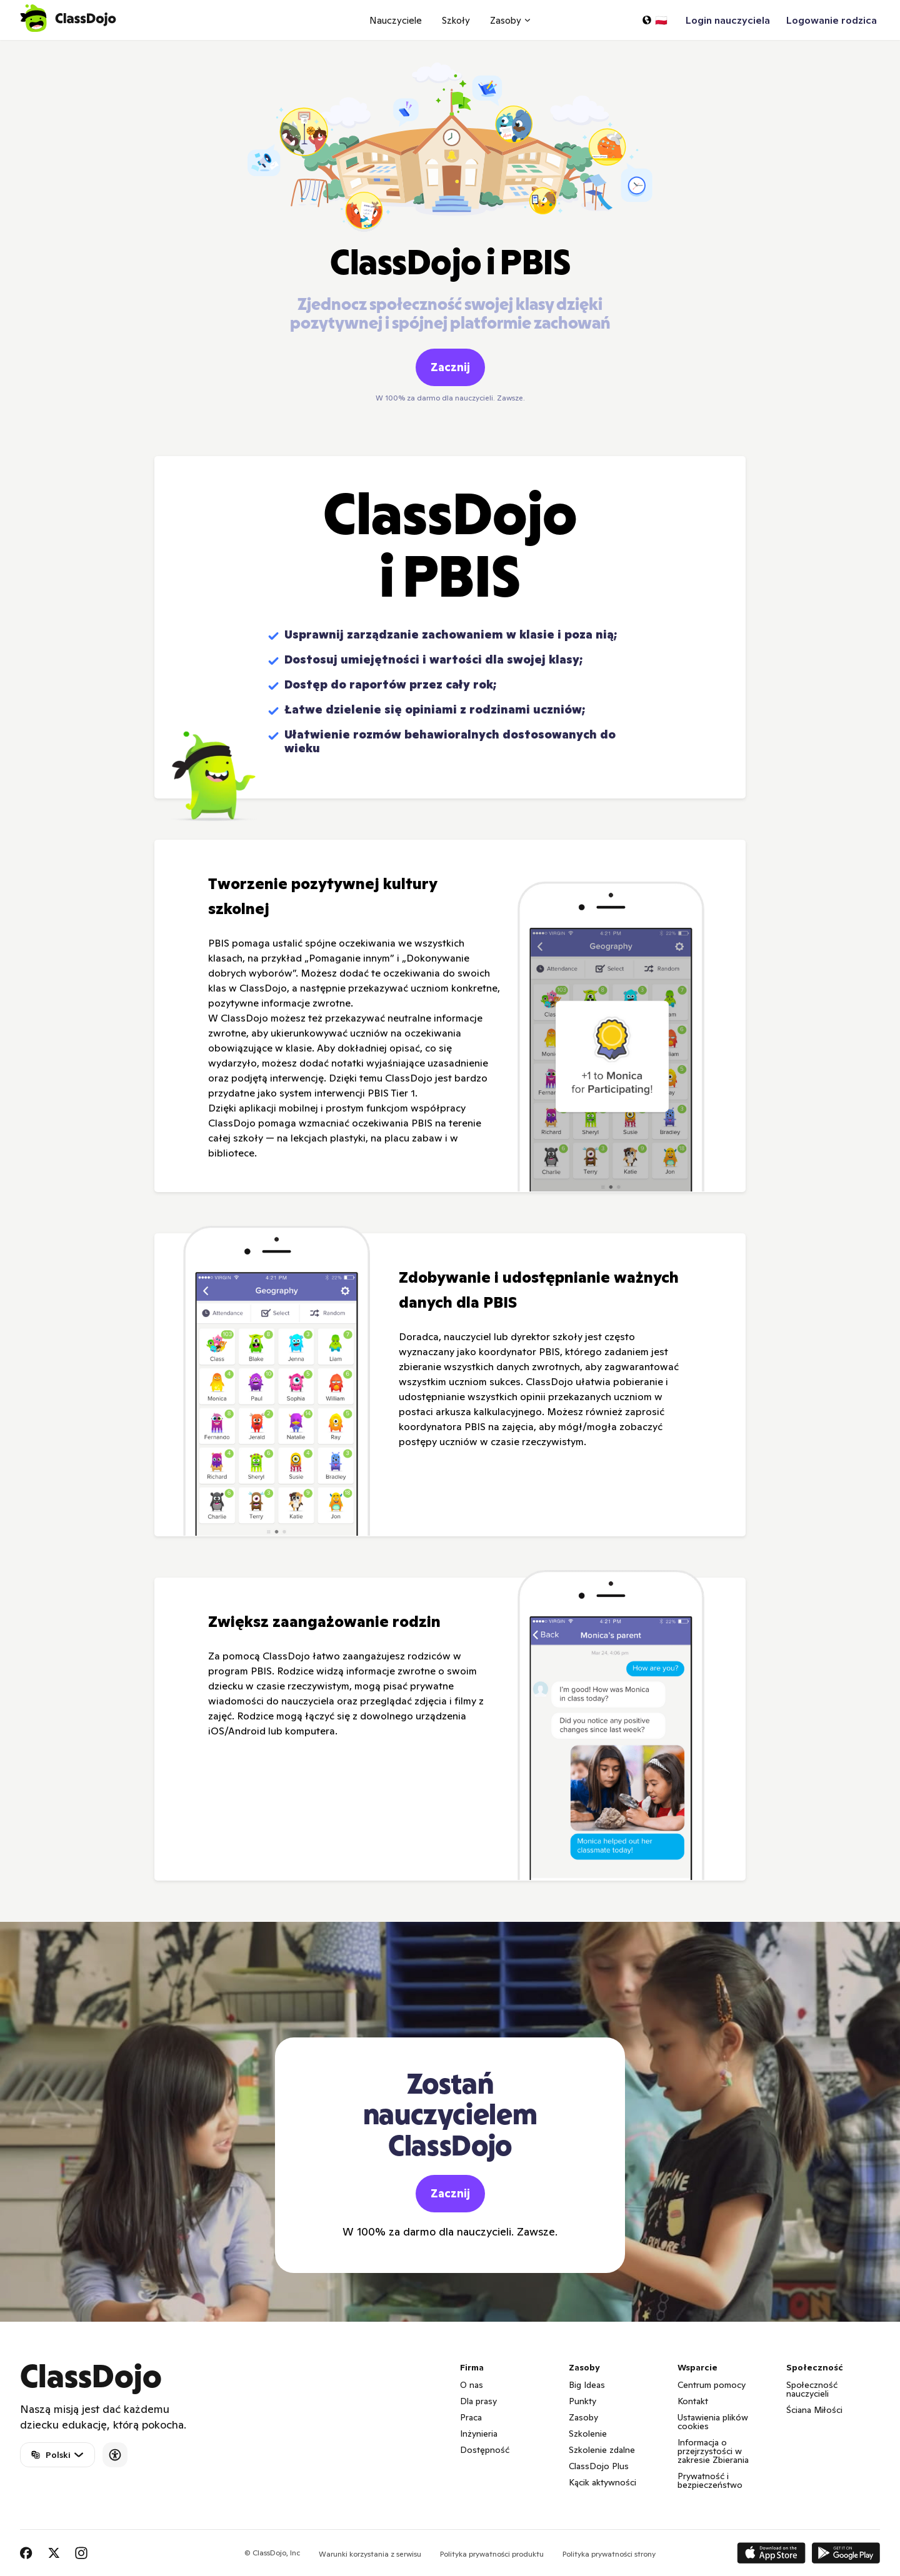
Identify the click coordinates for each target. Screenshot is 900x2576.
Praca (471, 2417)
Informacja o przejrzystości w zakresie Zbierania (713, 2451)
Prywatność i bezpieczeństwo (710, 2480)
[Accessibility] (115, 2454)
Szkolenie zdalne (602, 2449)
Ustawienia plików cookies (713, 2422)
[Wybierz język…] (654, 20)
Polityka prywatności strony (609, 2554)
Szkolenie (588, 2433)
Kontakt (693, 2401)
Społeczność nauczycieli (812, 2389)
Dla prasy (478, 2401)
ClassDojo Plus (599, 2466)
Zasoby (583, 2417)
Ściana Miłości (814, 2409)
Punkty (582, 2401)
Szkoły (456, 20)
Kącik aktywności (602, 2482)
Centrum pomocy (712, 2384)
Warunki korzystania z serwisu (370, 2554)
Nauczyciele (395, 20)
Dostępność (484, 2449)
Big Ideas (587, 2384)
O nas (471, 2384)
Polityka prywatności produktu (492, 2554)
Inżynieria (479, 2433)
